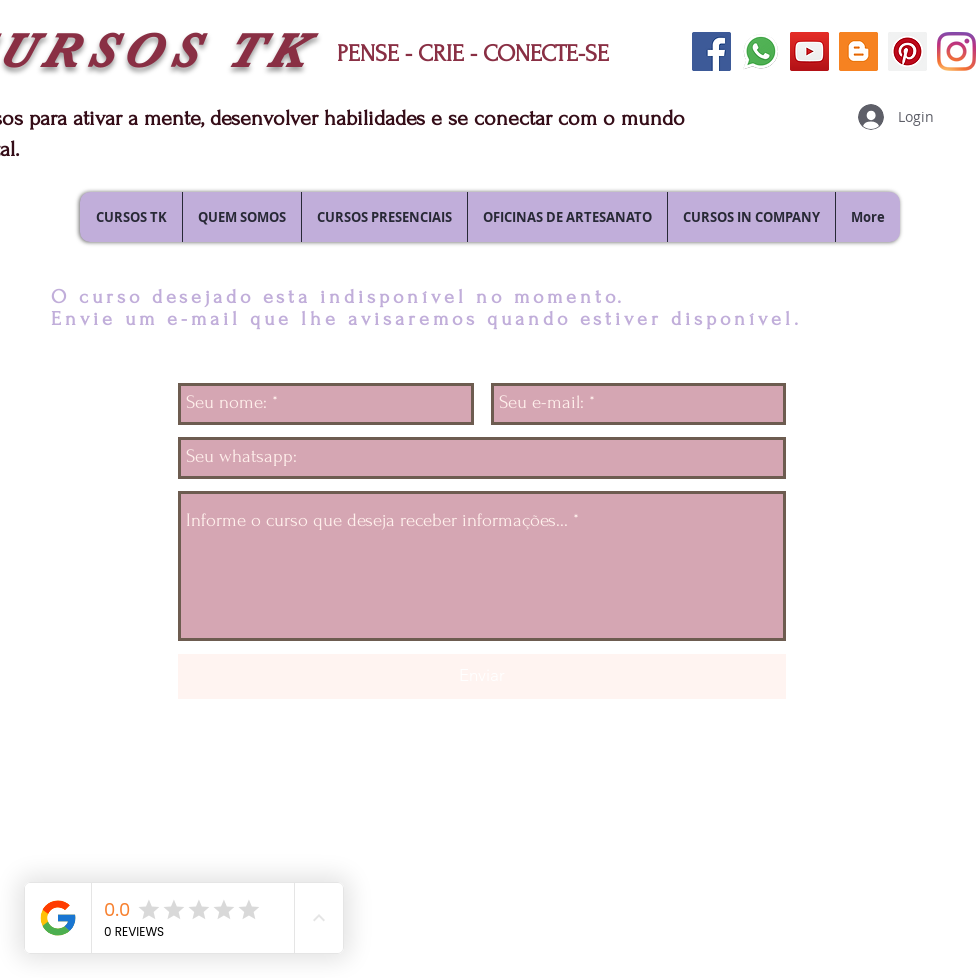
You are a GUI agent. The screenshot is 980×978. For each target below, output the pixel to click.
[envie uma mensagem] (760, 51)
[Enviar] (482, 676)
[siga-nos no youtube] (809, 51)
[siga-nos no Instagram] (956, 51)
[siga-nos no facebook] (711, 51)
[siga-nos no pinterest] (907, 51)
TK (268, 51)
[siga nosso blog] (858, 51)
